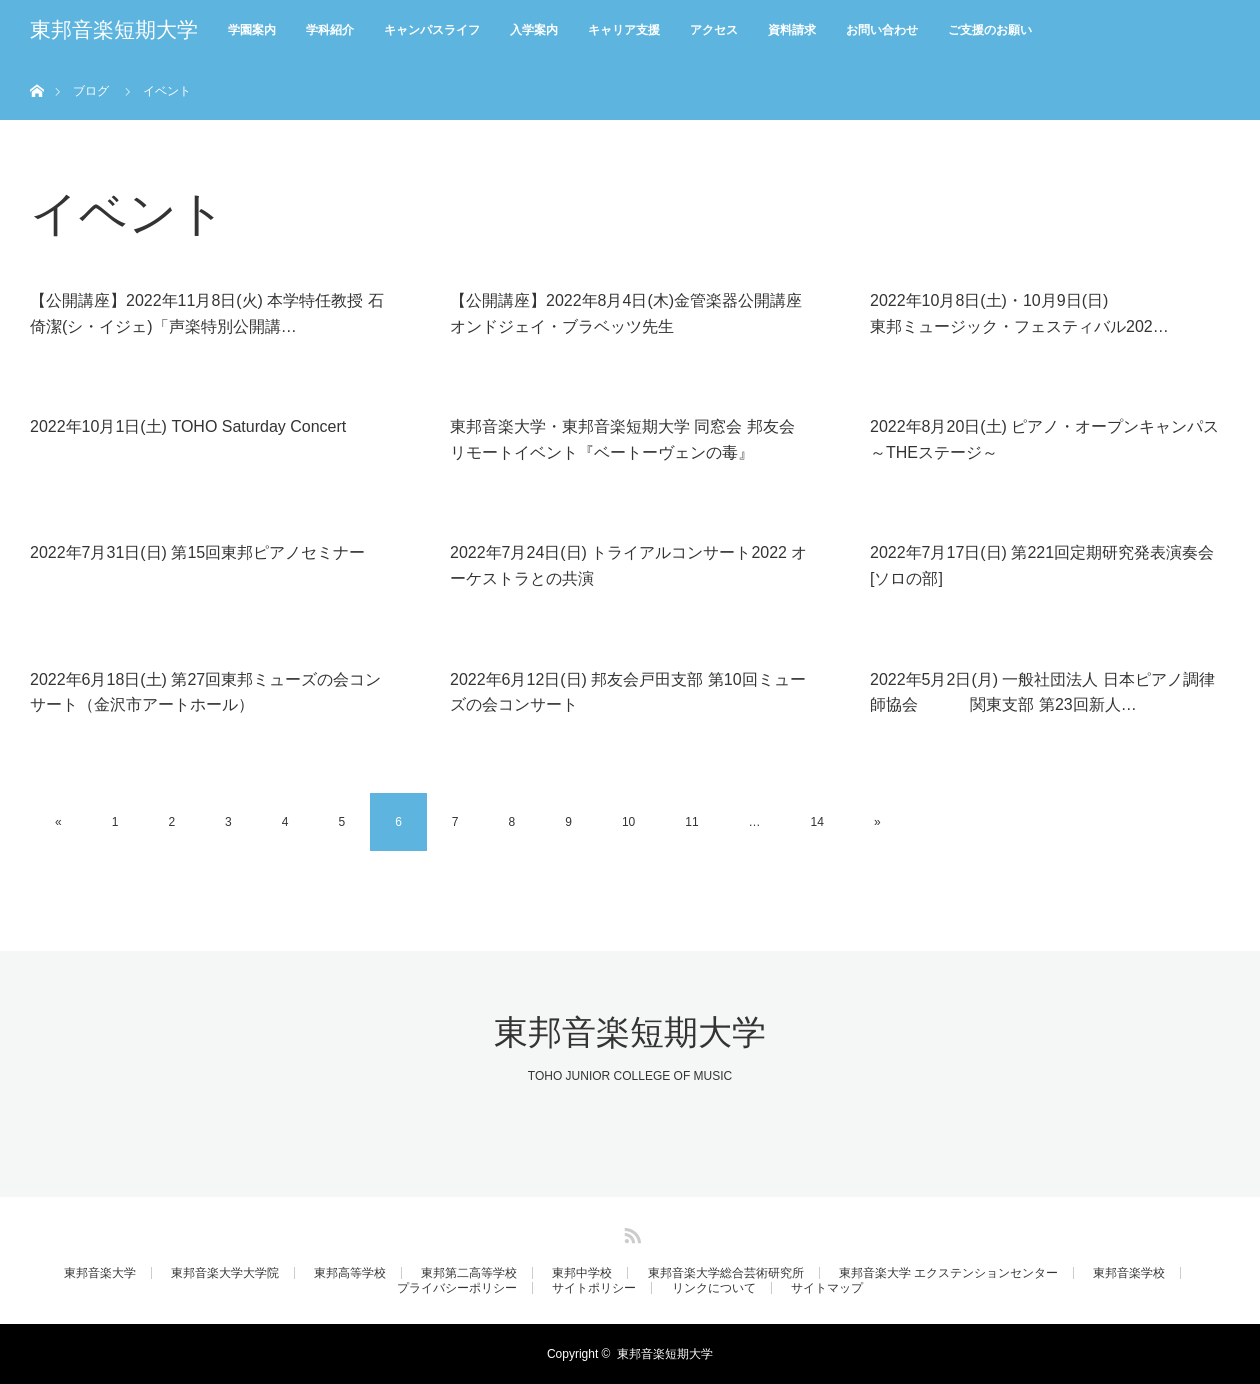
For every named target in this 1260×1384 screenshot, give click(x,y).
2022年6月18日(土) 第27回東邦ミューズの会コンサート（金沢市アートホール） (205, 692)
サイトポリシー (594, 1288)
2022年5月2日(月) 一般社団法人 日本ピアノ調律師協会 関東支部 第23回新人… (1042, 692)
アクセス (714, 30)
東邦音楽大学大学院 (225, 1273)
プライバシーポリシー (457, 1288)
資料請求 (792, 30)
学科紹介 (330, 30)
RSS (630, 1232)
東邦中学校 (582, 1273)
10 (628, 822)
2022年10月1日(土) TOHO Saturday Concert (188, 426)
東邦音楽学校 (1129, 1273)
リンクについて (714, 1288)
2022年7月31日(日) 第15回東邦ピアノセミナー (197, 552)
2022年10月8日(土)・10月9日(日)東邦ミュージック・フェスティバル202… (1019, 313)
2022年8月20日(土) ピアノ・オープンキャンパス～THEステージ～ (1044, 439)
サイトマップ (827, 1288)
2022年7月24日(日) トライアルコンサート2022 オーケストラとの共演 (628, 565)
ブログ (91, 91)
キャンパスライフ (432, 30)
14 (817, 822)
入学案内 (534, 30)
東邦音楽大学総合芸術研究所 (726, 1273)
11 (691, 822)
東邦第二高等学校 (469, 1273)
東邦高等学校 (350, 1273)
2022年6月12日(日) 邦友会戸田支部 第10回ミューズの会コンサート (628, 692)
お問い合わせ (882, 30)
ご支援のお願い (990, 30)
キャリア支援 (624, 30)
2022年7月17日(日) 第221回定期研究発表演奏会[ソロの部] (1042, 565)
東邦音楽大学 (100, 1273)
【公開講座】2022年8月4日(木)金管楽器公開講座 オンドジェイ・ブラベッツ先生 (626, 313)
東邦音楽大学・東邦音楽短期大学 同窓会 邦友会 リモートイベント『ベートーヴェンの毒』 (622, 439)
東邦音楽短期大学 (114, 30)
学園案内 (252, 30)
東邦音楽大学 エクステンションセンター (948, 1273)
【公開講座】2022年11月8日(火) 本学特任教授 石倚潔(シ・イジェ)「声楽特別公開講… (207, 313)
